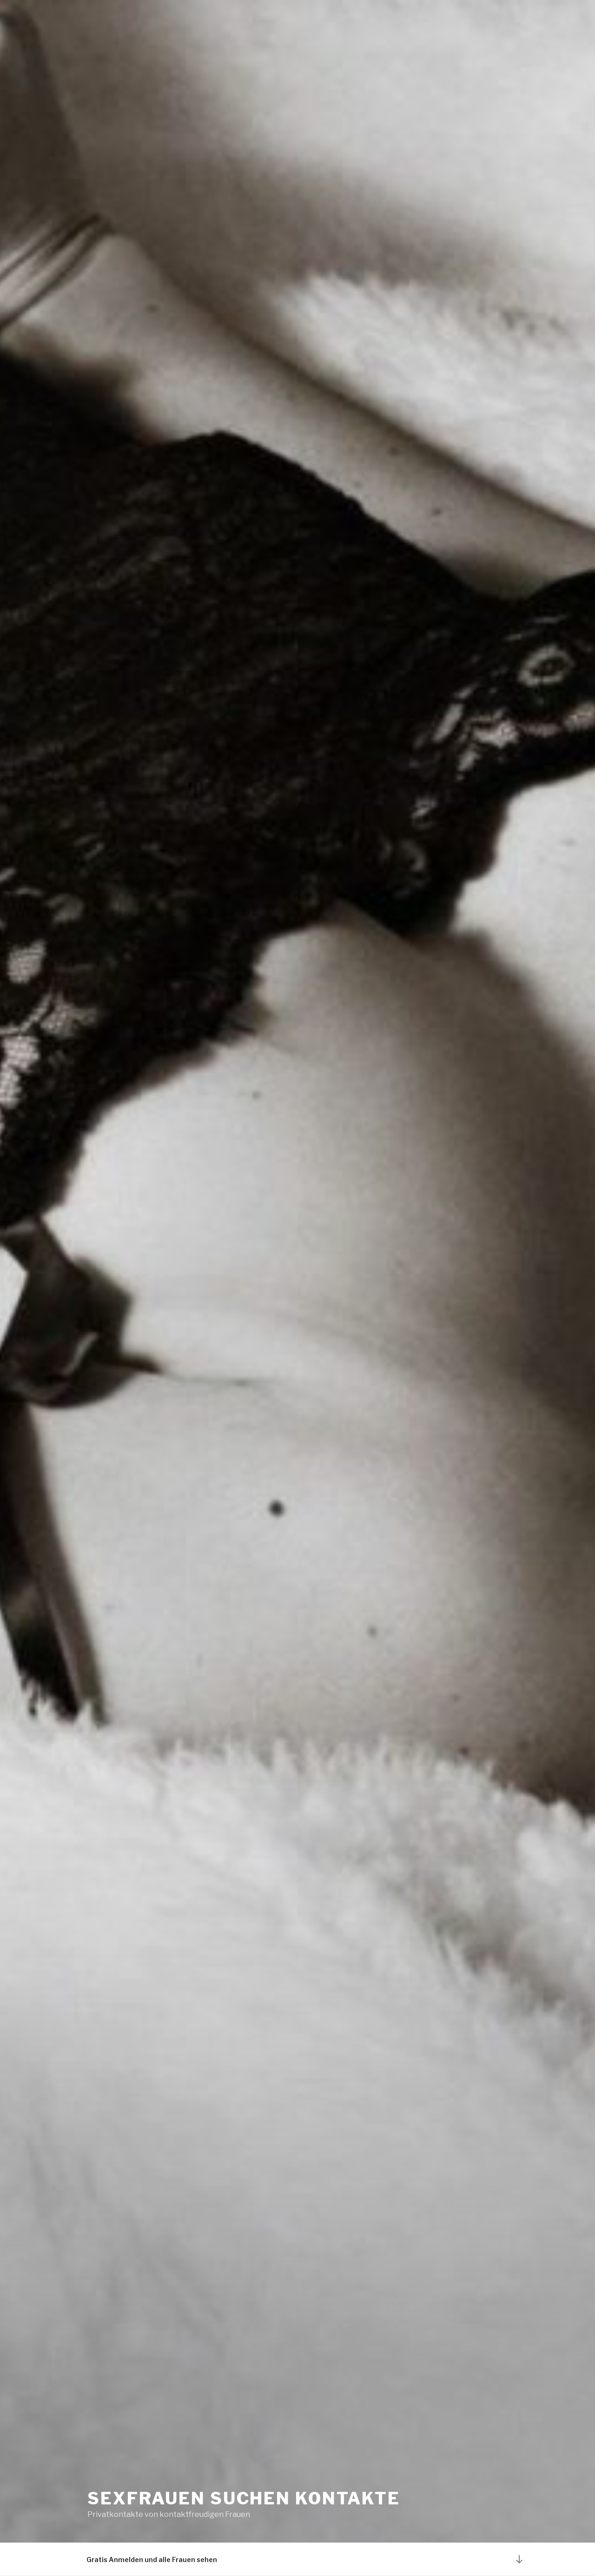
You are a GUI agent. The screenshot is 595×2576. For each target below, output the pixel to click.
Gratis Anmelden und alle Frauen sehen (151, 2559)
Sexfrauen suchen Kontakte (243, 2498)
